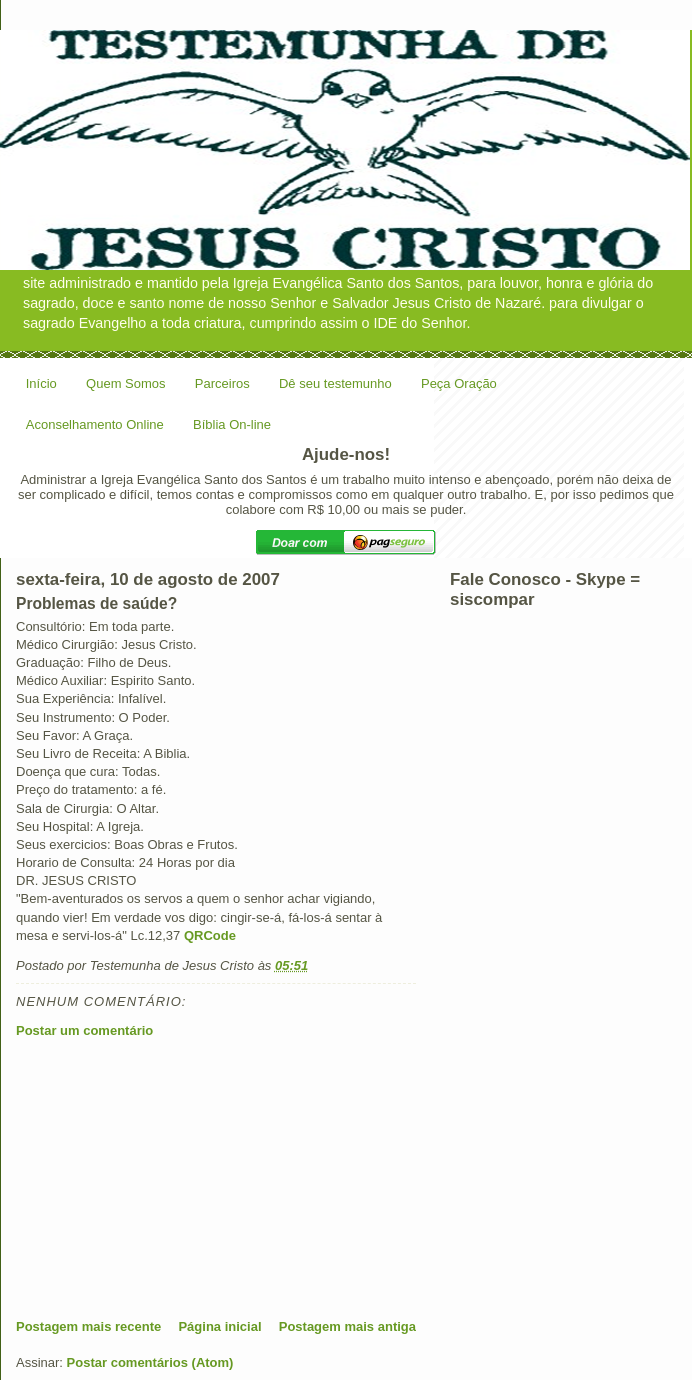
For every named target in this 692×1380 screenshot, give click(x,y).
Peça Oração (459, 383)
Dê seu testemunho (335, 383)
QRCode (210, 935)
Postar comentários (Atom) (150, 1362)
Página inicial (219, 1326)
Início (41, 383)
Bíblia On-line (232, 424)
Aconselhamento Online (95, 424)
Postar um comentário (84, 1030)
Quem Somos (125, 383)
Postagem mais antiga (347, 1326)
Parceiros (222, 383)
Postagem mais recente (88, 1326)
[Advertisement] (166, 1178)
